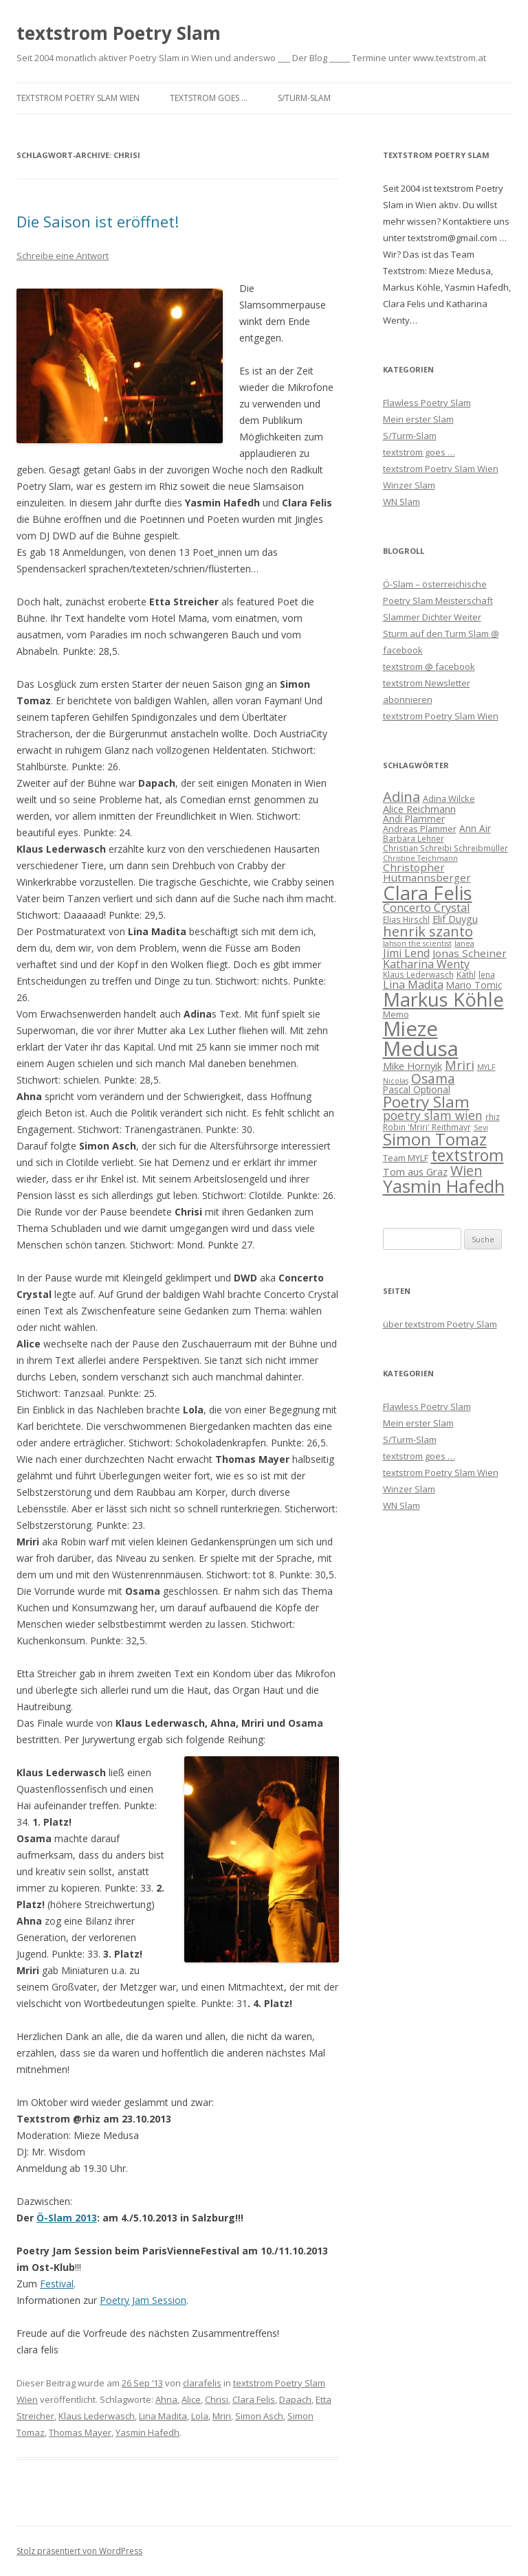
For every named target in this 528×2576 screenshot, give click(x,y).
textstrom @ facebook (429, 666)
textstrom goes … (209, 98)
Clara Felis (253, 2399)
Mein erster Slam (418, 419)
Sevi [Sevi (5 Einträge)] (481, 1127)
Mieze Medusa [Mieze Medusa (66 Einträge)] (421, 1038)
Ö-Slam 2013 (66, 2217)
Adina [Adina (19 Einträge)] (401, 796)
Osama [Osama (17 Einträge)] (433, 1078)
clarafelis (202, 2383)
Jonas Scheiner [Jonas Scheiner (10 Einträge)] (469, 953)
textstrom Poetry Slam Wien (78, 98)
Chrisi (216, 2399)
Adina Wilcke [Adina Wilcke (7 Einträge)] (449, 798)
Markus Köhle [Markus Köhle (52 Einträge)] (443, 999)
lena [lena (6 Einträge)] (486, 974)
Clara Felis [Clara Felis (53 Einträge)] (427, 893)
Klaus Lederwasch (96, 2416)
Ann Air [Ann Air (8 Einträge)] (475, 828)
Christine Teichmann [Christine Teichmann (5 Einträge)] (420, 858)
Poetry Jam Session (143, 2300)
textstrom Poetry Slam (118, 33)
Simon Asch (259, 2416)
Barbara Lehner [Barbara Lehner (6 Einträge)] (413, 838)
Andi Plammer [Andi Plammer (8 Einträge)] (414, 818)
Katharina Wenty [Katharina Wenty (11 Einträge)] (426, 964)
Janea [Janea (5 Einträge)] (464, 943)
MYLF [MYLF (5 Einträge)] (486, 1067)
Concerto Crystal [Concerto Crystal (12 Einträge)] (426, 907)
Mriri (221, 2416)
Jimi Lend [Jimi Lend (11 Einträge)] (406, 953)
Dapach (295, 2399)
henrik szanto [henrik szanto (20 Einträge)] (428, 931)
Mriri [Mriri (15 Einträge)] (459, 1065)
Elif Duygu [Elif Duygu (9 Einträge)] (455, 919)
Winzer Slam (409, 485)
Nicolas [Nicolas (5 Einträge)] (395, 1081)
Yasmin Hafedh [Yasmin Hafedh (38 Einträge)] (444, 1186)
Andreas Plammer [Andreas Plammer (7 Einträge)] (419, 828)
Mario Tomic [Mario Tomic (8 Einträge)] (474, 985)
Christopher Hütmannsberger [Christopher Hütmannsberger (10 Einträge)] (427, 872)
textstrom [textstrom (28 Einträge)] (467, 1155)
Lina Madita (163, 2416)
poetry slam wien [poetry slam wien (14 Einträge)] (433, 1115)
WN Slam (401, 501)
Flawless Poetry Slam (427, 402)
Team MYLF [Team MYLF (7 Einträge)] (405, 1158)
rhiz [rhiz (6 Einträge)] (492, 1116)
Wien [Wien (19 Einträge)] (466, 1170)
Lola (199, 2416)
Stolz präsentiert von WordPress (79, 2551)
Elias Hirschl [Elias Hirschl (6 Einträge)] (406, 919)
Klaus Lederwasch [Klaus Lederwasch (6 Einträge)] (418, 974)
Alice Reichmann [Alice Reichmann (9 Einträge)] (419, 809)
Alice (191, 2399)
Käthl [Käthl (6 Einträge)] (466, 974)
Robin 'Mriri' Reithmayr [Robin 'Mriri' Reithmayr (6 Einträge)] (427, 1126)
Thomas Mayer (80, 2432)
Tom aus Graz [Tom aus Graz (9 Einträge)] (415, 1171)
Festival (57, 2283)
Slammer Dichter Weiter (432, 617)
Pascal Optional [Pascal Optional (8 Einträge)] (416, 1089)
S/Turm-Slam (304, 98)
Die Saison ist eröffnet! (97, 221)
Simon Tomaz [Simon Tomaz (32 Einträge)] (435, 1139)
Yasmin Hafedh (147, 2432)
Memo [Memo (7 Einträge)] (396, 1014)
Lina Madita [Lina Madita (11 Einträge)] (413, 984)
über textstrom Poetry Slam (440, 1324)
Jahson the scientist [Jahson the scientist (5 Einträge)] (417, 943)
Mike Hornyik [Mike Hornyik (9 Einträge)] (412, 1066)
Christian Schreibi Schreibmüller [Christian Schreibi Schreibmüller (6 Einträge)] (445, 847)
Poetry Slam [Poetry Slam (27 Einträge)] (426, 1101)
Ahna (166, 2399)
